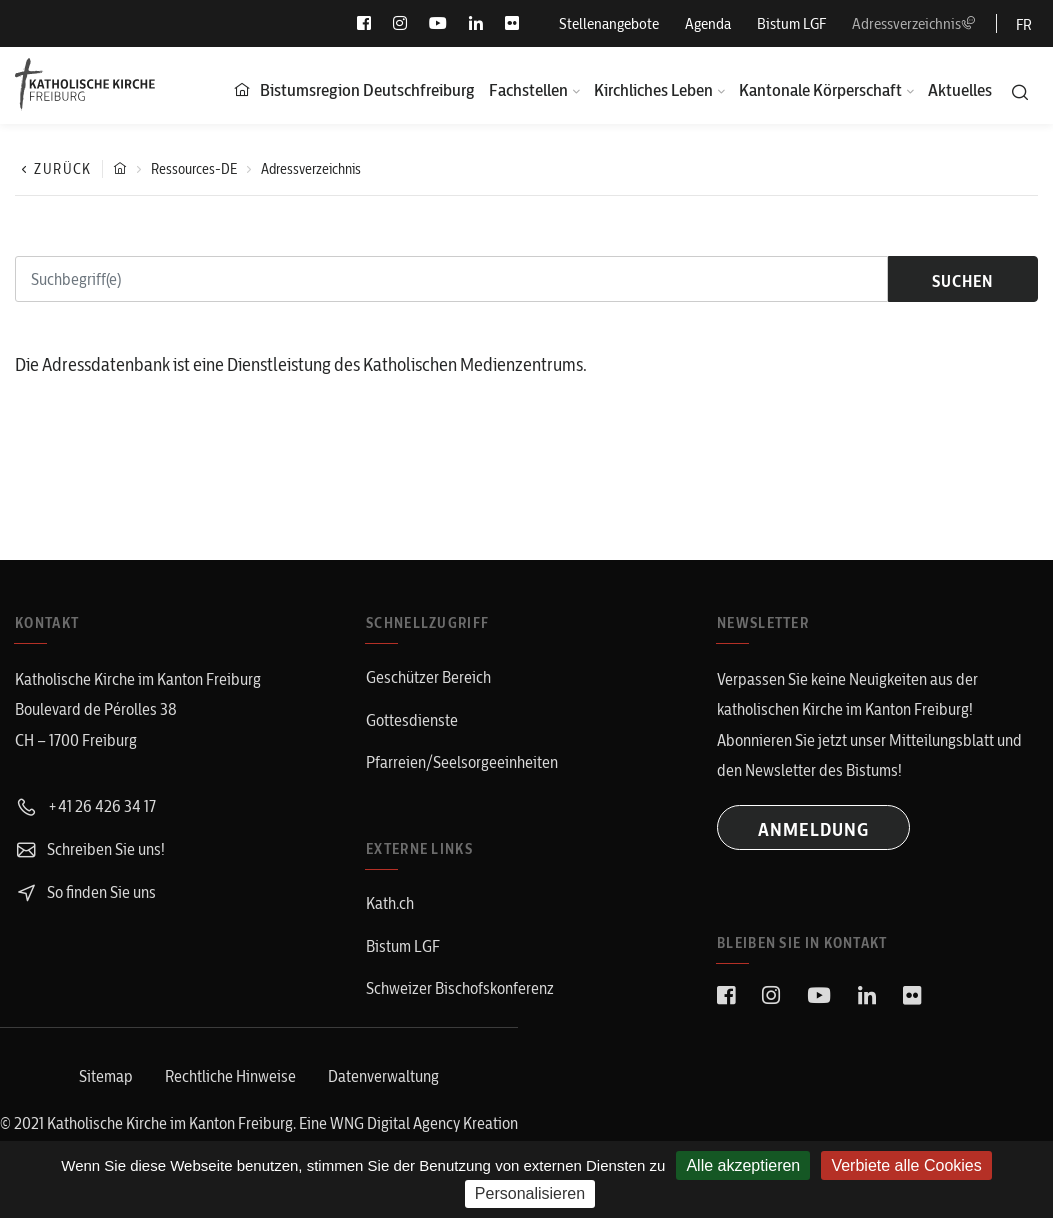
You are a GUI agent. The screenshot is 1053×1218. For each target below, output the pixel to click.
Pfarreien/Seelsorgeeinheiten (462, 762)
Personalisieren (530, 1193)
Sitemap (106, 1076)
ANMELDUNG (813, 829)
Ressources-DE (194, 169)
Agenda (708, 23)
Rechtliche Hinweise (230, 1076)
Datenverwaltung (383, 1076)
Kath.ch (390, 903)
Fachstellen (528, 89)
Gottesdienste (412, 720)
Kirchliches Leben (653, 89)
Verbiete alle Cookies (906, 1165)
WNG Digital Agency (396, 1123)
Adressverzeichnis (914, 23)
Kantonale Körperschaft (820, 89)
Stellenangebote (609, 23)
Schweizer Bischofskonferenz (460, 988)
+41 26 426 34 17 (85, 806)
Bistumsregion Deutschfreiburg (367, 89)
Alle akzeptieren (743, 1165)
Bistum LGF (791, 23)
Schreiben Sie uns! (90, 849)
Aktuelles (960, 89)
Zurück (53, 169)
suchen (962, 281)
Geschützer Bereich (428, 677)
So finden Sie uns (85, 892)
